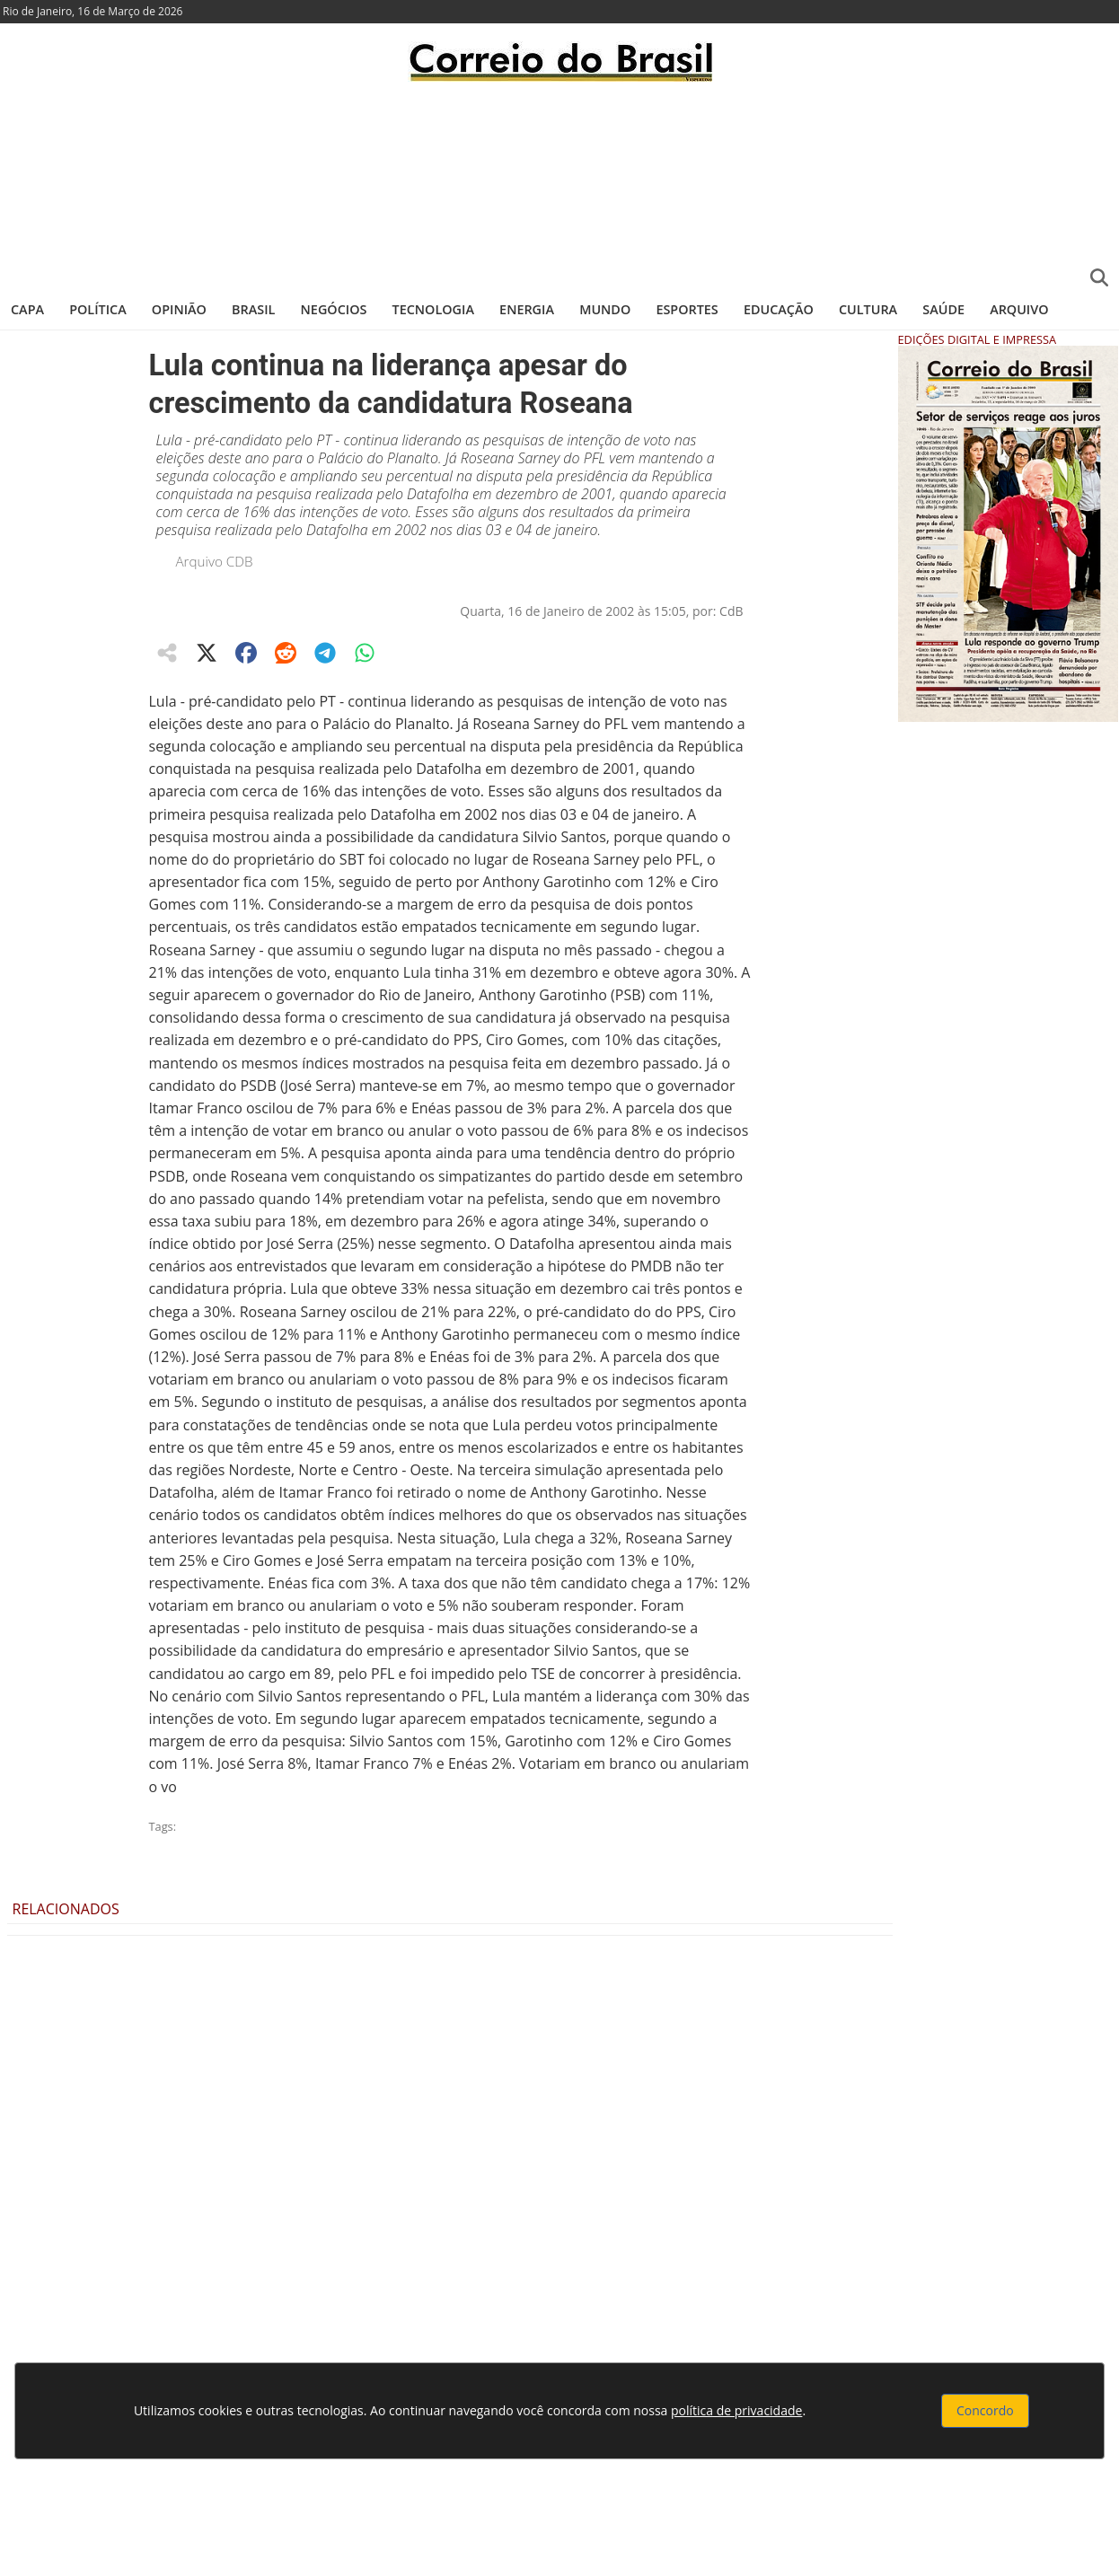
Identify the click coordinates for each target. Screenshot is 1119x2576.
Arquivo (1019, 309)
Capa (27, 309)
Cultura (868, 309)
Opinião (179, 309)
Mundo (604, 309)
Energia (526, 309)
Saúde (943, 309)
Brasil (253, 309)
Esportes (687, 309)
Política (98, 309)
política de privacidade (736, 2410)
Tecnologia (433, 309)
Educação (779, 309)
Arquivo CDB (214, 561)
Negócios (334, 309)
